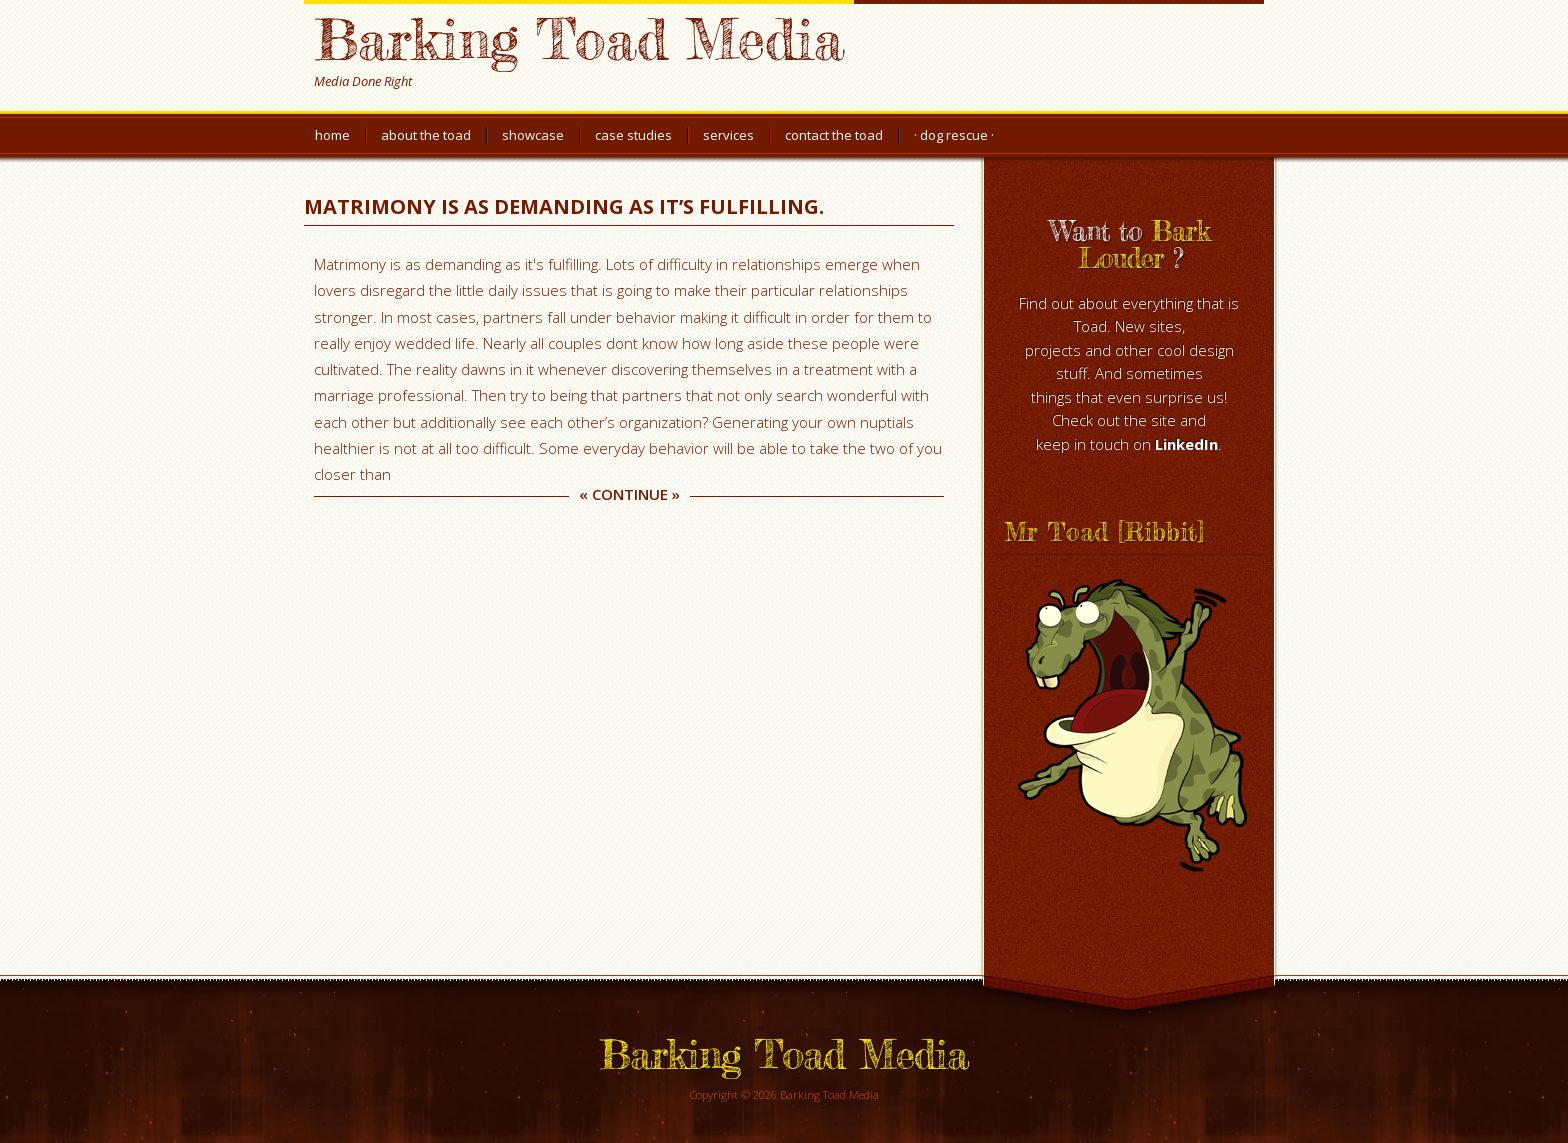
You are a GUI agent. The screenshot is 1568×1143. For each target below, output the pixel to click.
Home (332, 135)
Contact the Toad (834, 135)
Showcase (533, 135)
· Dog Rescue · (954, 135)
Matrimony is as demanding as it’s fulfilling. (564, 206)
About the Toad (426, 135)
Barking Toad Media (579, 38)
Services (728, 135)
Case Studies (633, 135)
